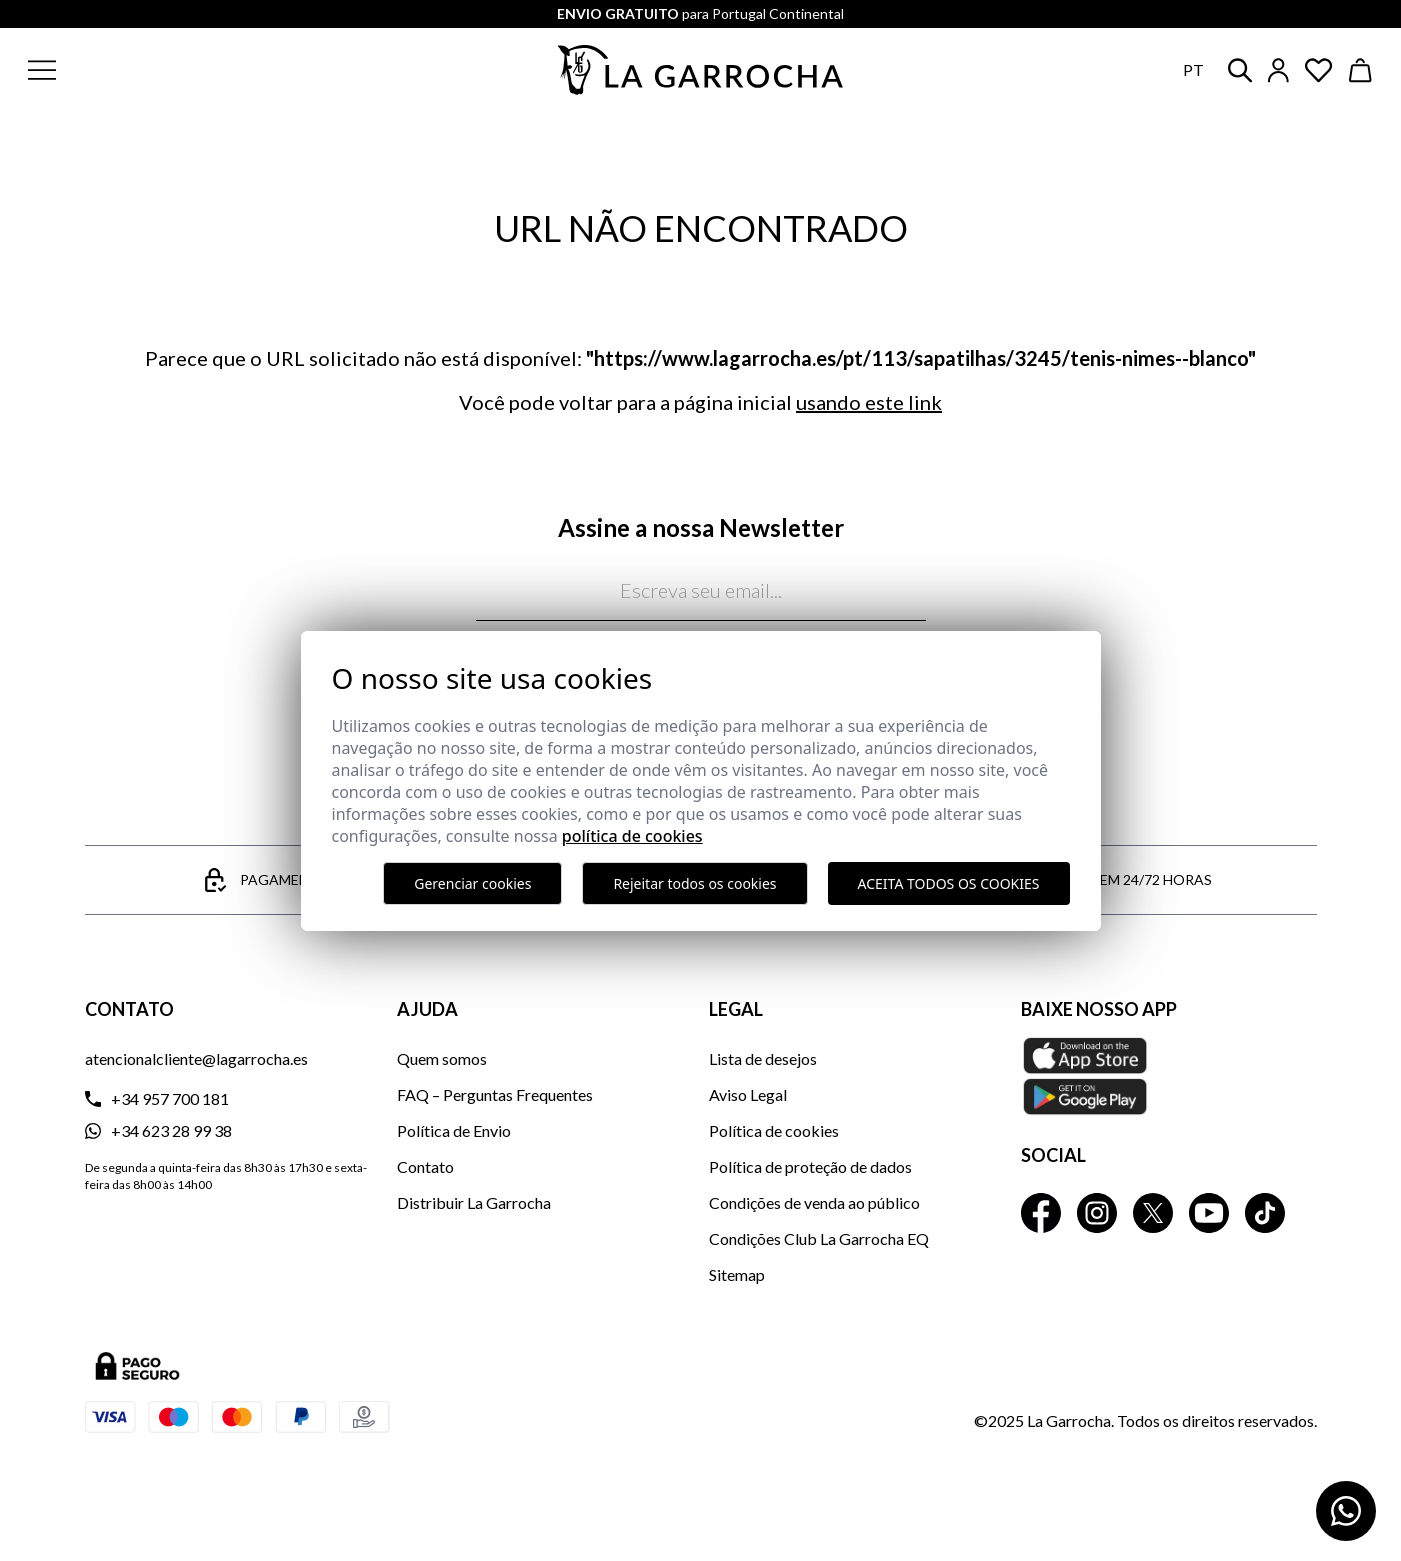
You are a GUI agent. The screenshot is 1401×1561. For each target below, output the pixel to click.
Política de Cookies (632, 836)
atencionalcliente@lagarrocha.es (196, 1058)
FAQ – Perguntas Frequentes (495, 1094)
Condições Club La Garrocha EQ (819, 1238)
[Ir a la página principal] (701, 70)
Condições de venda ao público (814, 1202)
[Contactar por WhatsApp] (1346, 1511)
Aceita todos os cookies (949, 883)
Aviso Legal (748, 1094)
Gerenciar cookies (472, 883)
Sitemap (737, 1274)
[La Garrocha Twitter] (1153, 1213)
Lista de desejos (763, 1058)
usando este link (869, 402)
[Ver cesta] (1361, 70)
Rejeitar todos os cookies (694, 883)
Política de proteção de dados (810, 1166)
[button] (163, 70)
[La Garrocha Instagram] (1097, 1213)
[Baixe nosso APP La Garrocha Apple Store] (1169, 1076)
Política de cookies (774, 1130)
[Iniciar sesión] (1278, 70)
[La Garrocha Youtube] (1209, 1213)
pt (1193, 69)
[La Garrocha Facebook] (1041, 1213)
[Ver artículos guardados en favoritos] (1319, 70)
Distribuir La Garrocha (474, 1202)
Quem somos (442, 1058)
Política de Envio (454, 1130)
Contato (425, 1166)
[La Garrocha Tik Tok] (1265, 1213)
